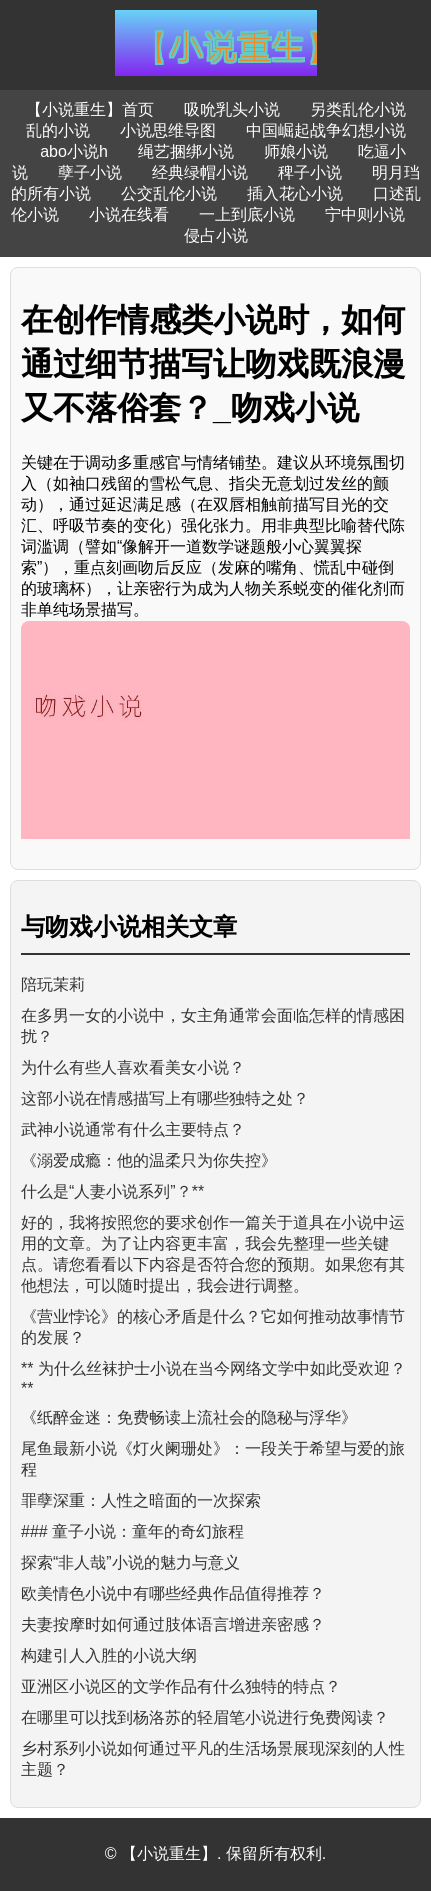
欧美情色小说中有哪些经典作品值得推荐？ (173, 1593)
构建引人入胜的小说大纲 (109, 1655)
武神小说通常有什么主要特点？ (133, 1129)
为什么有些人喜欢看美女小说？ (133, 1067)
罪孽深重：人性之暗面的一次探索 (141, 1500)
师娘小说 (296, 151)
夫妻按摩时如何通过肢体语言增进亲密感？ (173, 1624)
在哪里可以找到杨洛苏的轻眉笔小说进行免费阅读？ (205, 1717)
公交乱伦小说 (169, 193)
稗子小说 (310, 172)
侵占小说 (216, 235)
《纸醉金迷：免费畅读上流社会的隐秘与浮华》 (189, 1417)
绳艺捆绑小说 (186, 151)
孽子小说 (90, 172)
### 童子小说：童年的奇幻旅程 (132, 1531)
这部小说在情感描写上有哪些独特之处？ (165, 1098)
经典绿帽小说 (200, 172)
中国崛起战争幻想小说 (326, 130)
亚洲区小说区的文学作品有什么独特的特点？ (181, 1686)
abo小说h (74, 151)
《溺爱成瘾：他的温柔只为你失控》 (149, 1160)
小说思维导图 (168, 130)
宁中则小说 (365, 214)
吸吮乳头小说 (232, 109)
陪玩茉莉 (53, 984)
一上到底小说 (247, 214)
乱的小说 (58, 130)
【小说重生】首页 (90, 109)
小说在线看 (129, 214)
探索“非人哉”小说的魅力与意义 (130, 1562)
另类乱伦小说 (358, 109)
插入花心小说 (295, 193)
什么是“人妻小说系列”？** (112, 1191)
